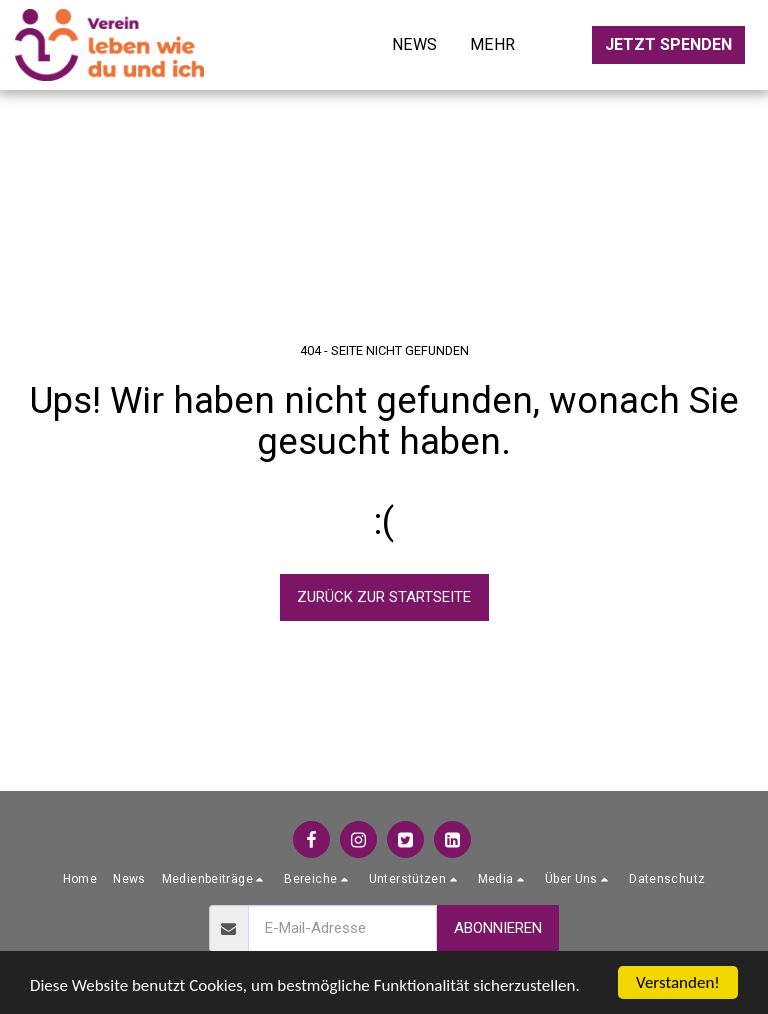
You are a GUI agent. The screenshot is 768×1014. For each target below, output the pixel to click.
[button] (215, 879)
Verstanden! (678, 982)
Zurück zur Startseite (384, 597)
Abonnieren (498, 928)
